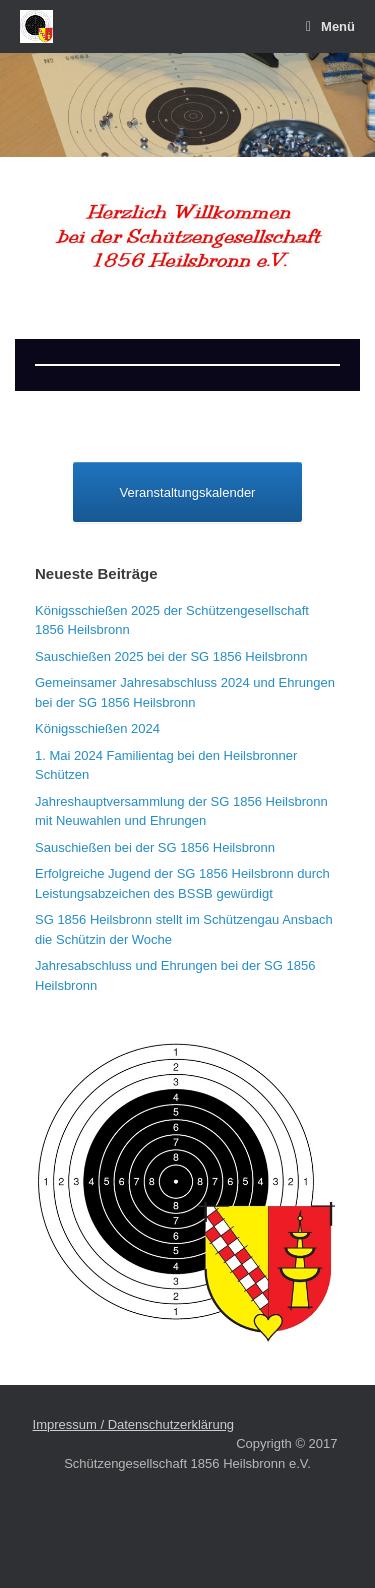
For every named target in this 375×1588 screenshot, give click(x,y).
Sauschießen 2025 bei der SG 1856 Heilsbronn (171, 656)
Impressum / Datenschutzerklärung (134, 1424)
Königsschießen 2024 (97, 728)
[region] (187, 105)
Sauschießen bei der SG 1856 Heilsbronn (155, 847)
